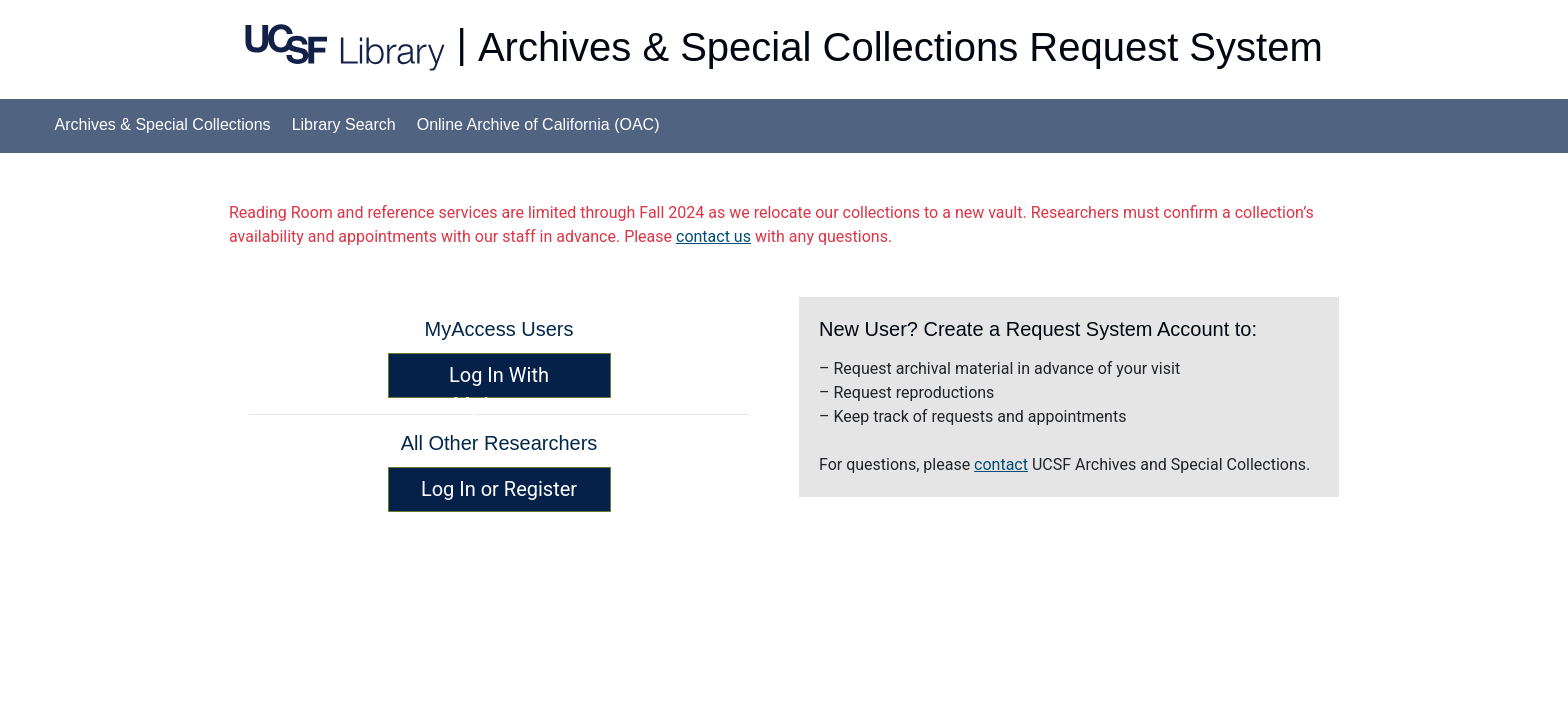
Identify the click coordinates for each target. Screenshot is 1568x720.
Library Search (344, 124)
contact (1001, 464)
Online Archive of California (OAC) (538, 124)
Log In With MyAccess (499, 380)
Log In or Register (499, 489)
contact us (713, 236)
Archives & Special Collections (163, 124)
